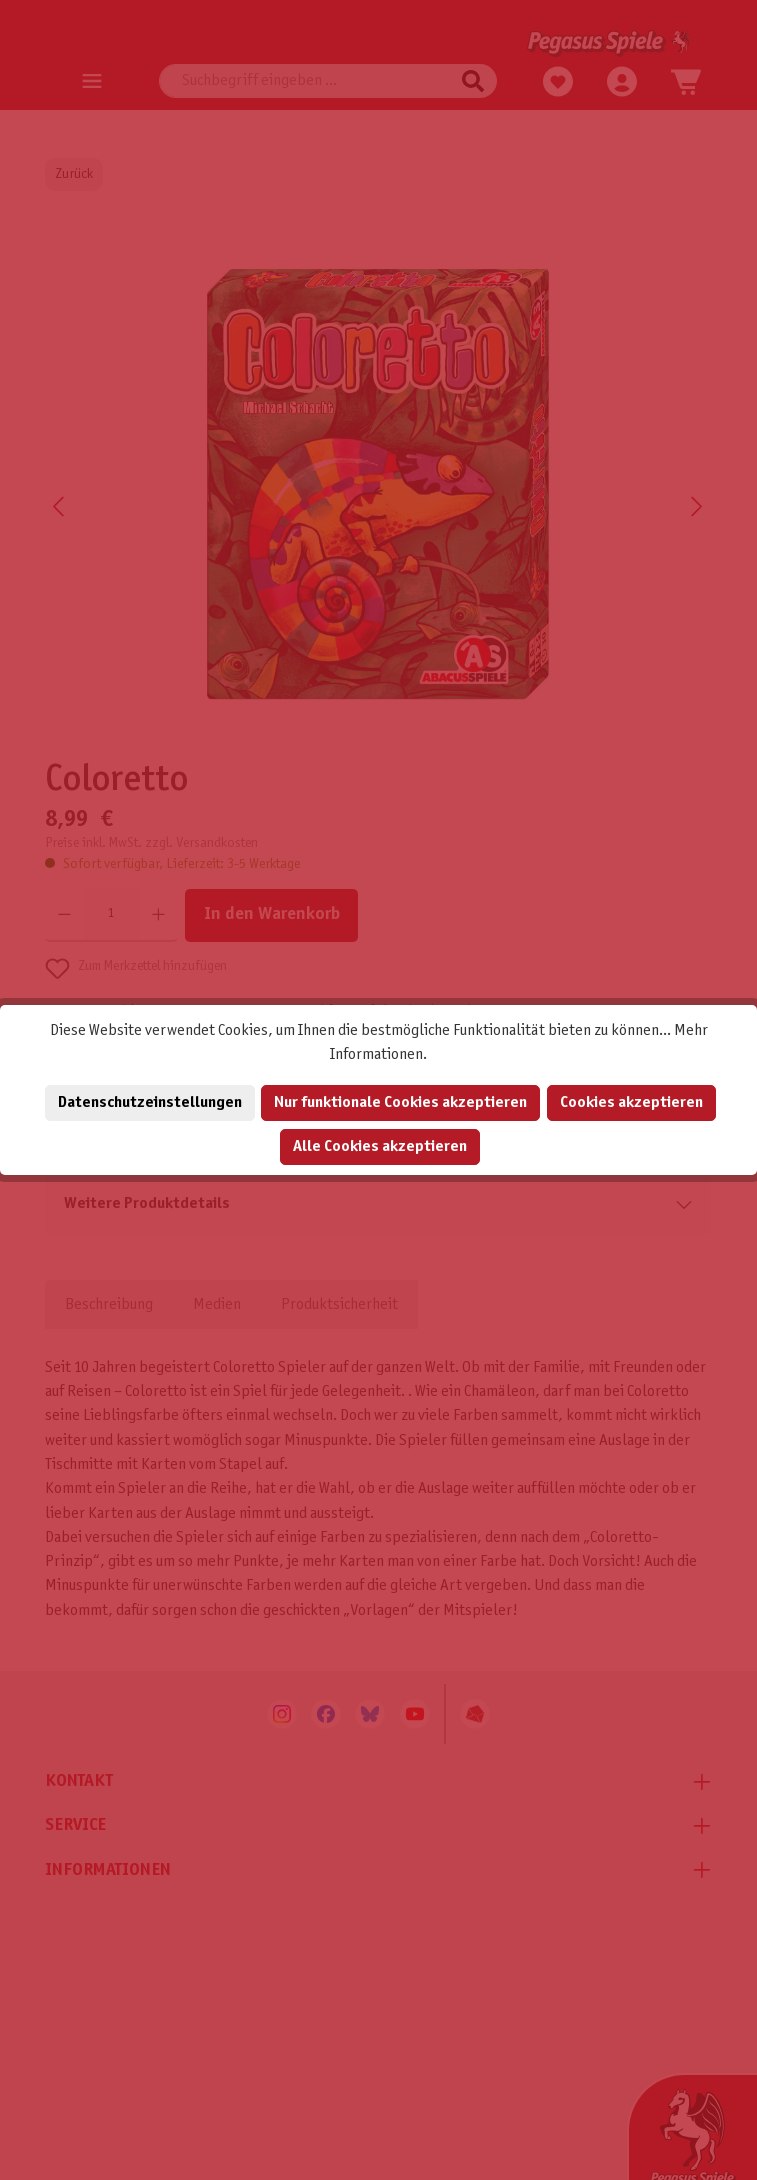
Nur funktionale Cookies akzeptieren (400, 1102)
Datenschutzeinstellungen (150, 1102)
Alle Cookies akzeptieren (380, 1146)
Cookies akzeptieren (631, 1102)
